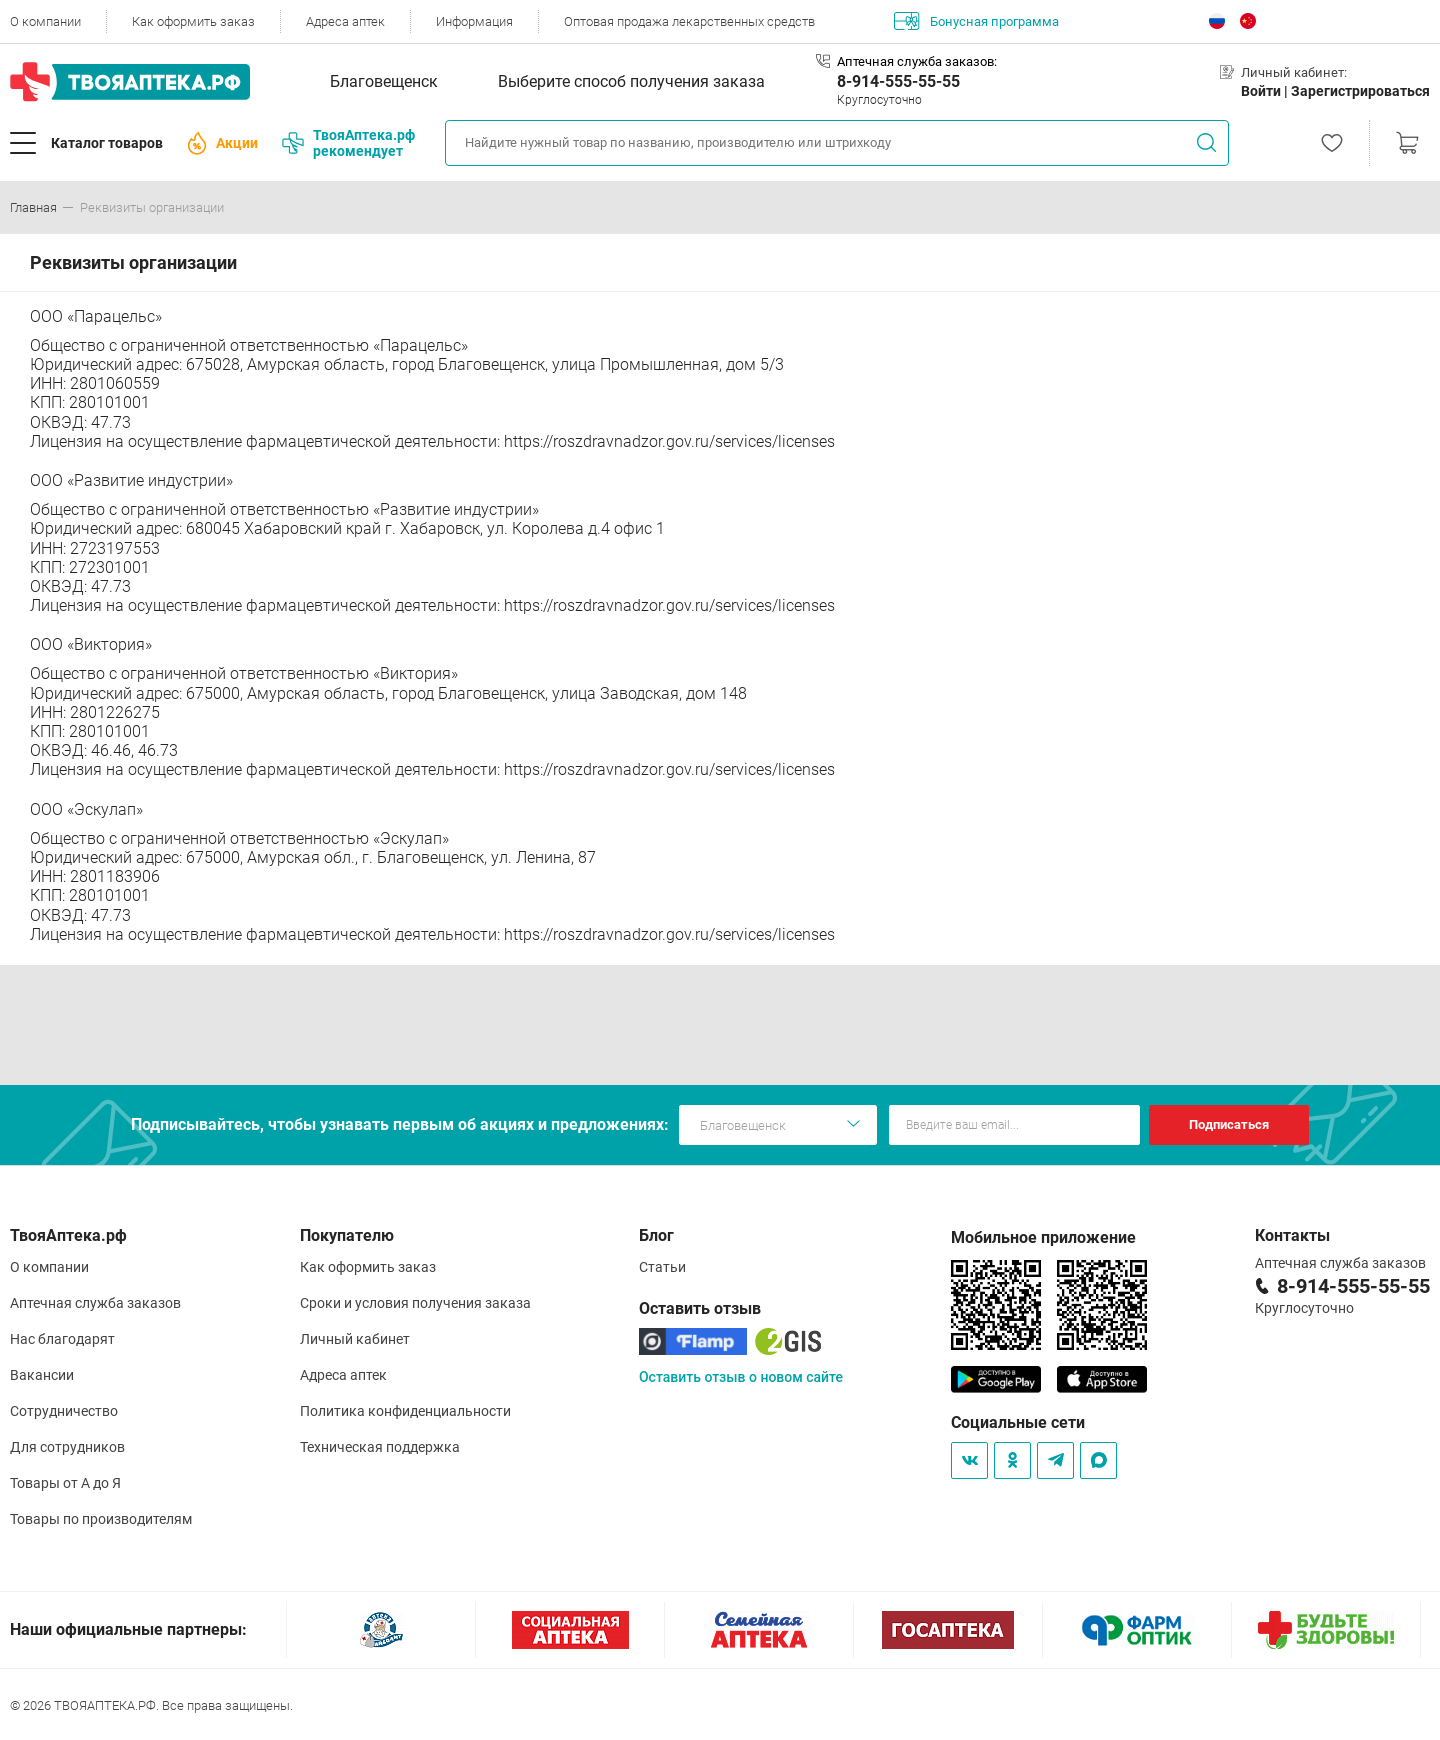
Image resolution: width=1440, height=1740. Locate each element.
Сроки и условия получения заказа (415, 1303)
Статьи (662, 1267)
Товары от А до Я (65, 1483)
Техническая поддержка (380, 1447)
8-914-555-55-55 (898, 81)
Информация (474, 21)
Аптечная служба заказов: (917, 61)
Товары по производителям (101, 1519)
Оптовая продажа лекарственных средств (689, 21)
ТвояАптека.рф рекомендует (348, 143)
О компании (45, 21)
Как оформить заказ (193, 21)
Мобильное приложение (1043, 1237)
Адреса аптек (345, 21)
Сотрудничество (64, 1411)
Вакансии (42, 1375)
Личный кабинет (355, 1339)
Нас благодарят (62, 1339)
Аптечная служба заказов (95, 1303)
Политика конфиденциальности (405, 1411)
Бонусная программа (976, 21)
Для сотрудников (67, 1447)
